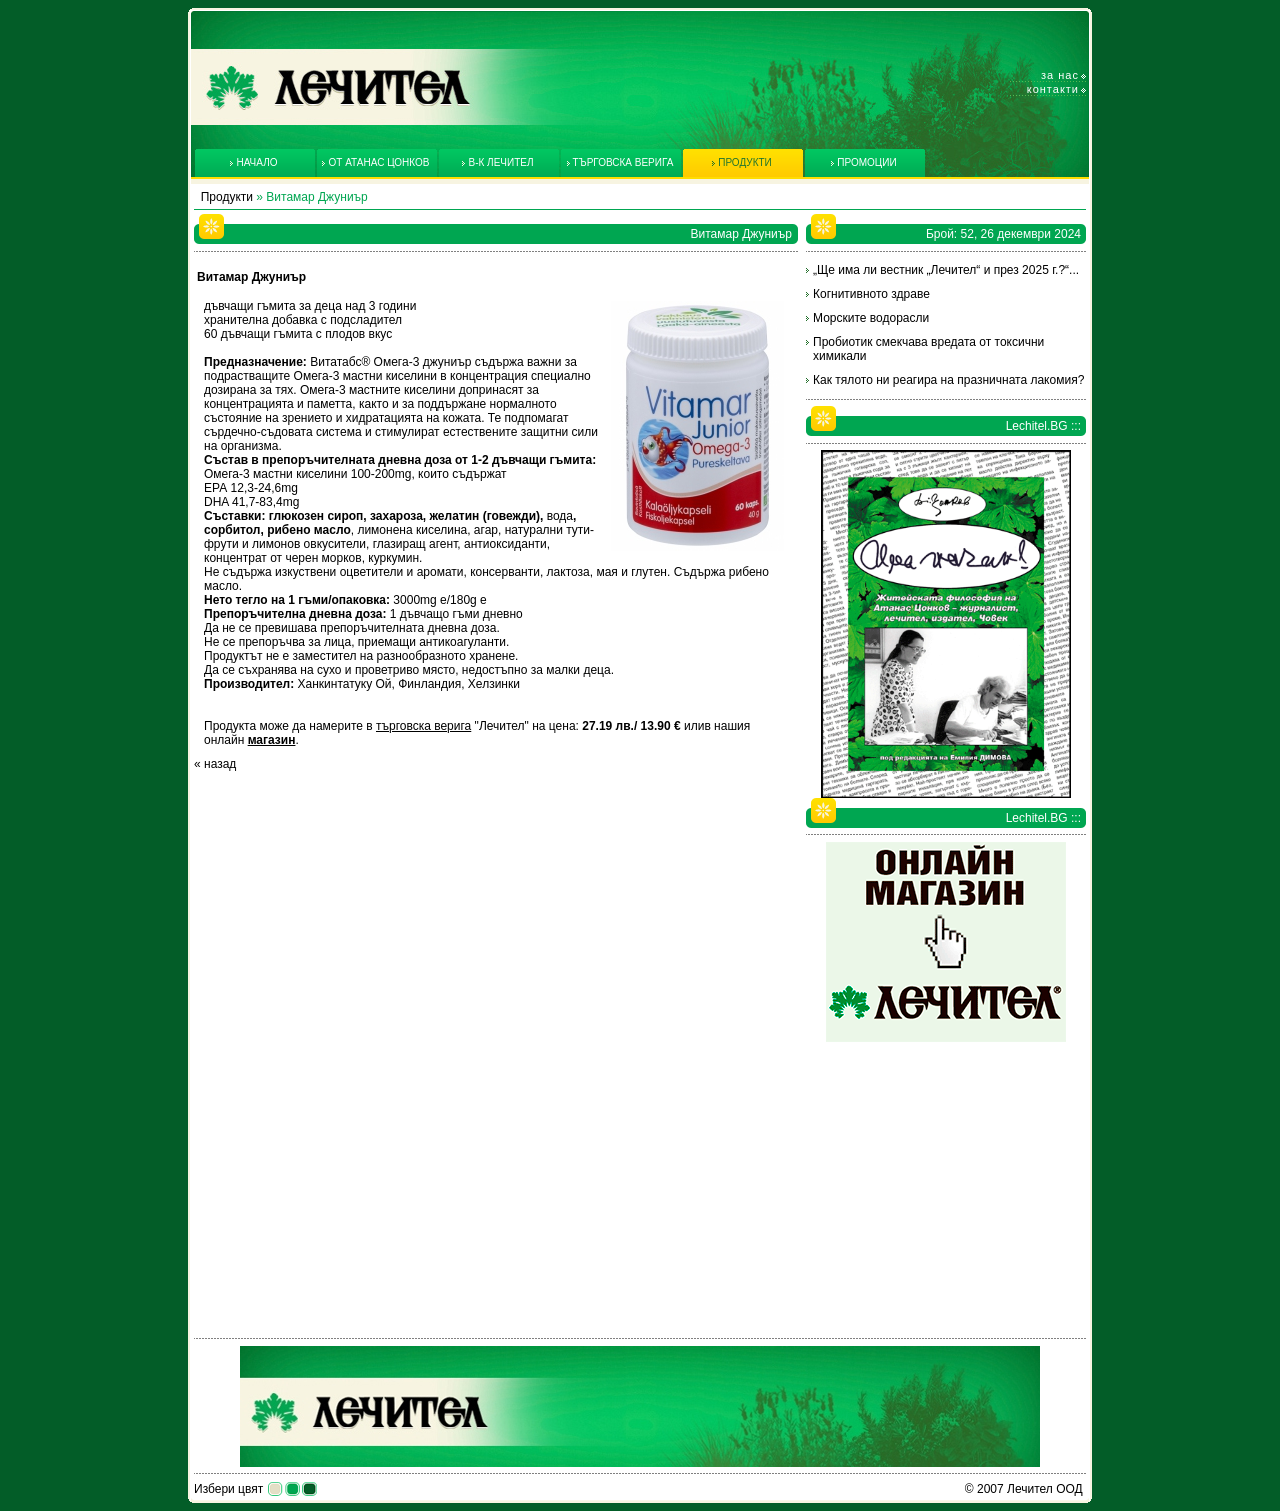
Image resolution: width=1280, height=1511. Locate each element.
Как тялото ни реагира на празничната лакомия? (948, 380)
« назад (215, 764)
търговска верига (423, 726)
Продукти (227, 197)
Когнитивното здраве (871, 294)
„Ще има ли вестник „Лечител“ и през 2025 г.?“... (946, 270)
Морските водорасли (871, 318)
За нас (1060, 75)
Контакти (1053, 89)
